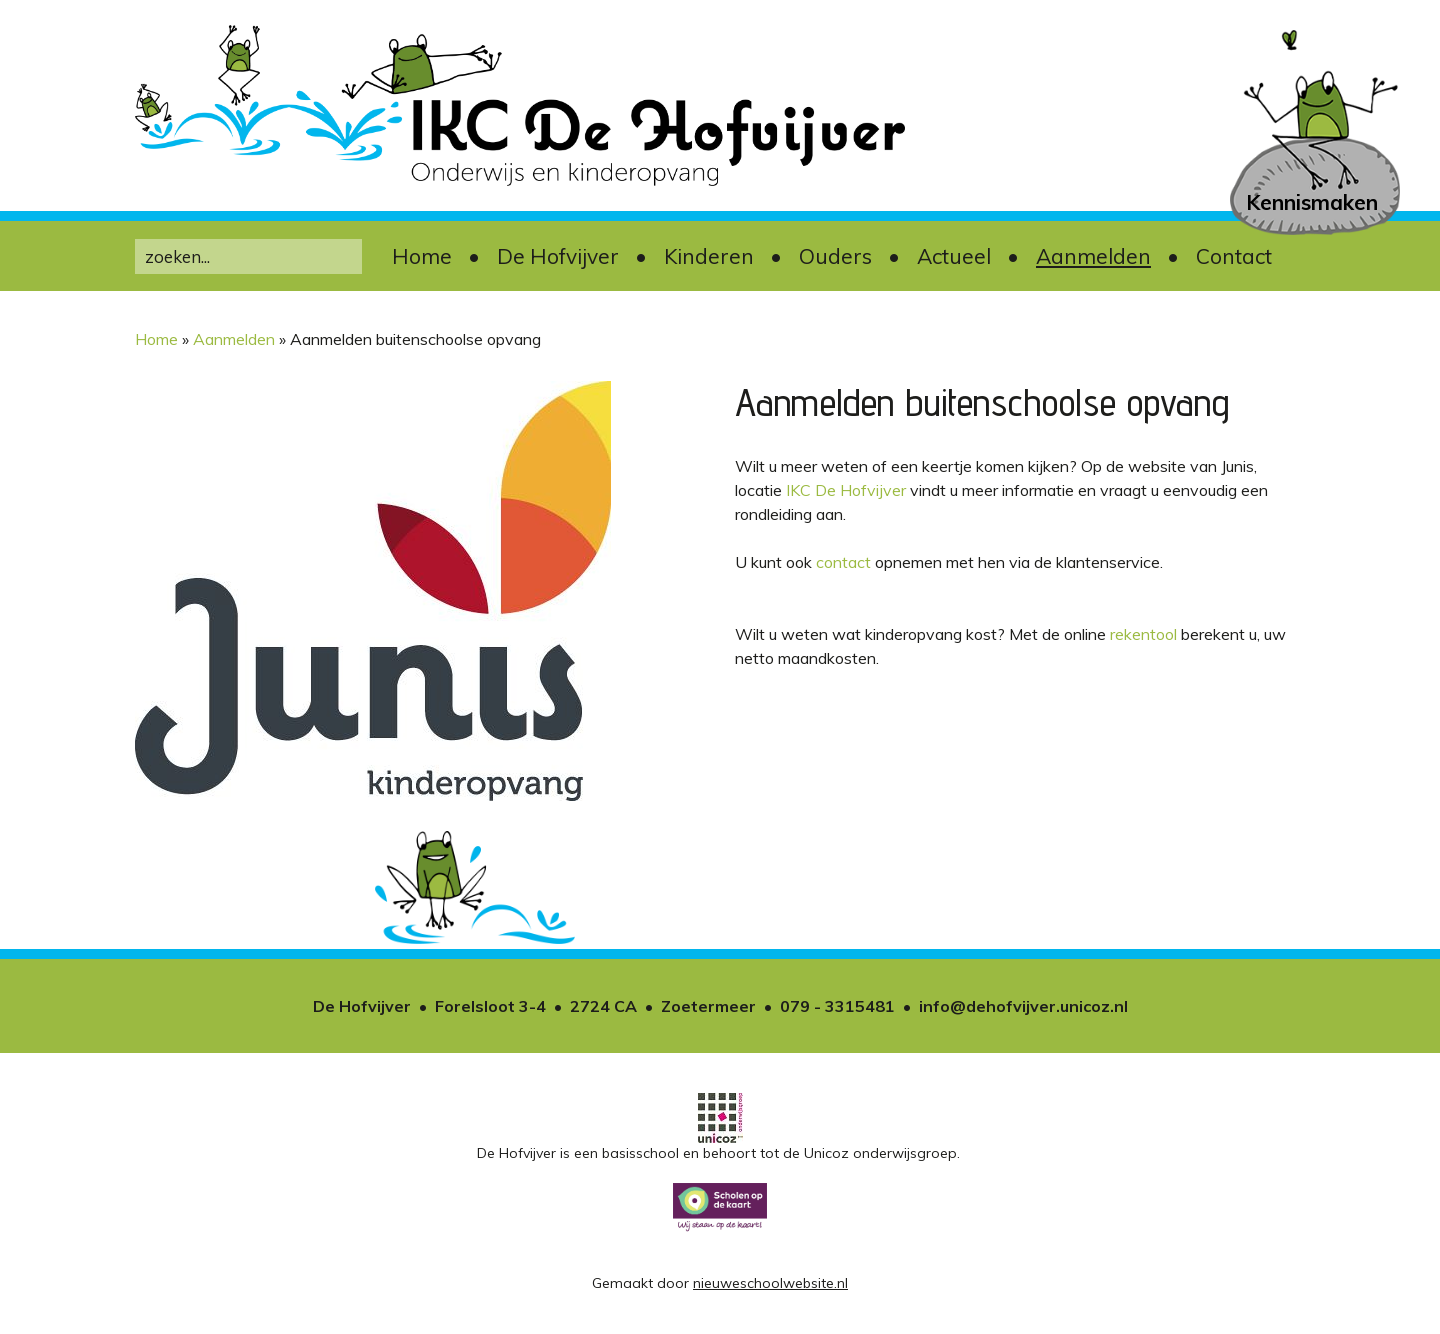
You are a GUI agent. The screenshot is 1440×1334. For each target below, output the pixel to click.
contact (843, 562)
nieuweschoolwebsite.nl (770, 1283)
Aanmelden (1093, 256)
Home (422, 256)
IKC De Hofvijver (846, 490)
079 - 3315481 (837, 1006)
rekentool (1143, 634)
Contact (1234, 256)
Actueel (954, 256)
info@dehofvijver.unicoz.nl (1023, 1006)
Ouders (835, 256)
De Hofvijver (558, 256)
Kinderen (709, 256)
